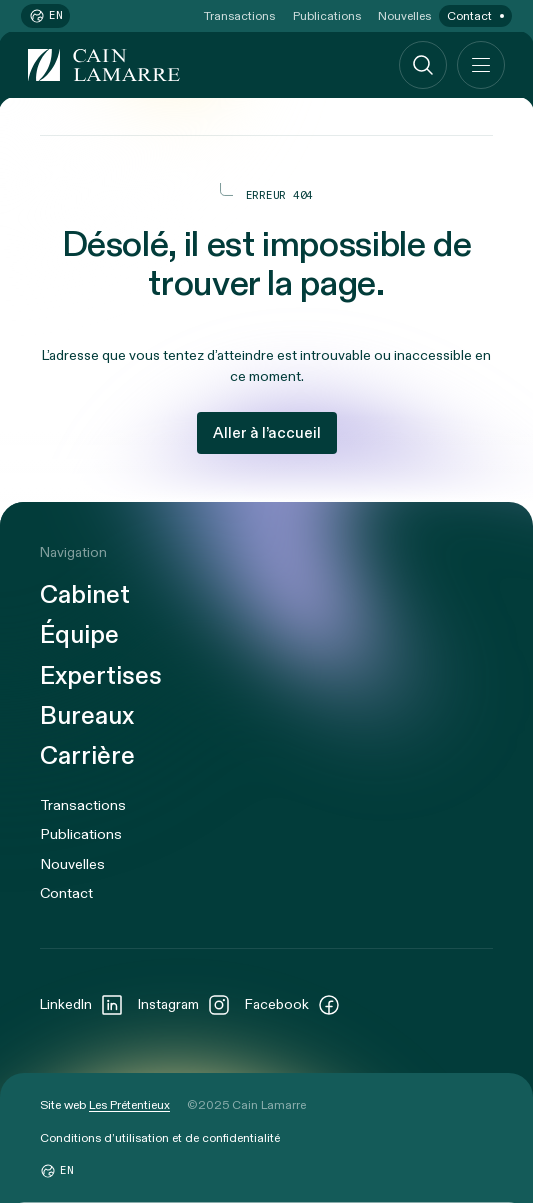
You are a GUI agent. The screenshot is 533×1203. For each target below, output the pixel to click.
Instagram (184, 1005)
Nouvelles (404, 16)
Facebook (293, 1005)
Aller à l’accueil (267, 433)
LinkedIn (82, 1005)
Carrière (87, 756)
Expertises (101, 676)
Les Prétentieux (129, 1105)
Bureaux (87, 716)
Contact (469, 16)
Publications (327, 16)
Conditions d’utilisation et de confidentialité (160, 1138)
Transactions (239, 16)
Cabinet (85, 595)
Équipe (79, 635)
